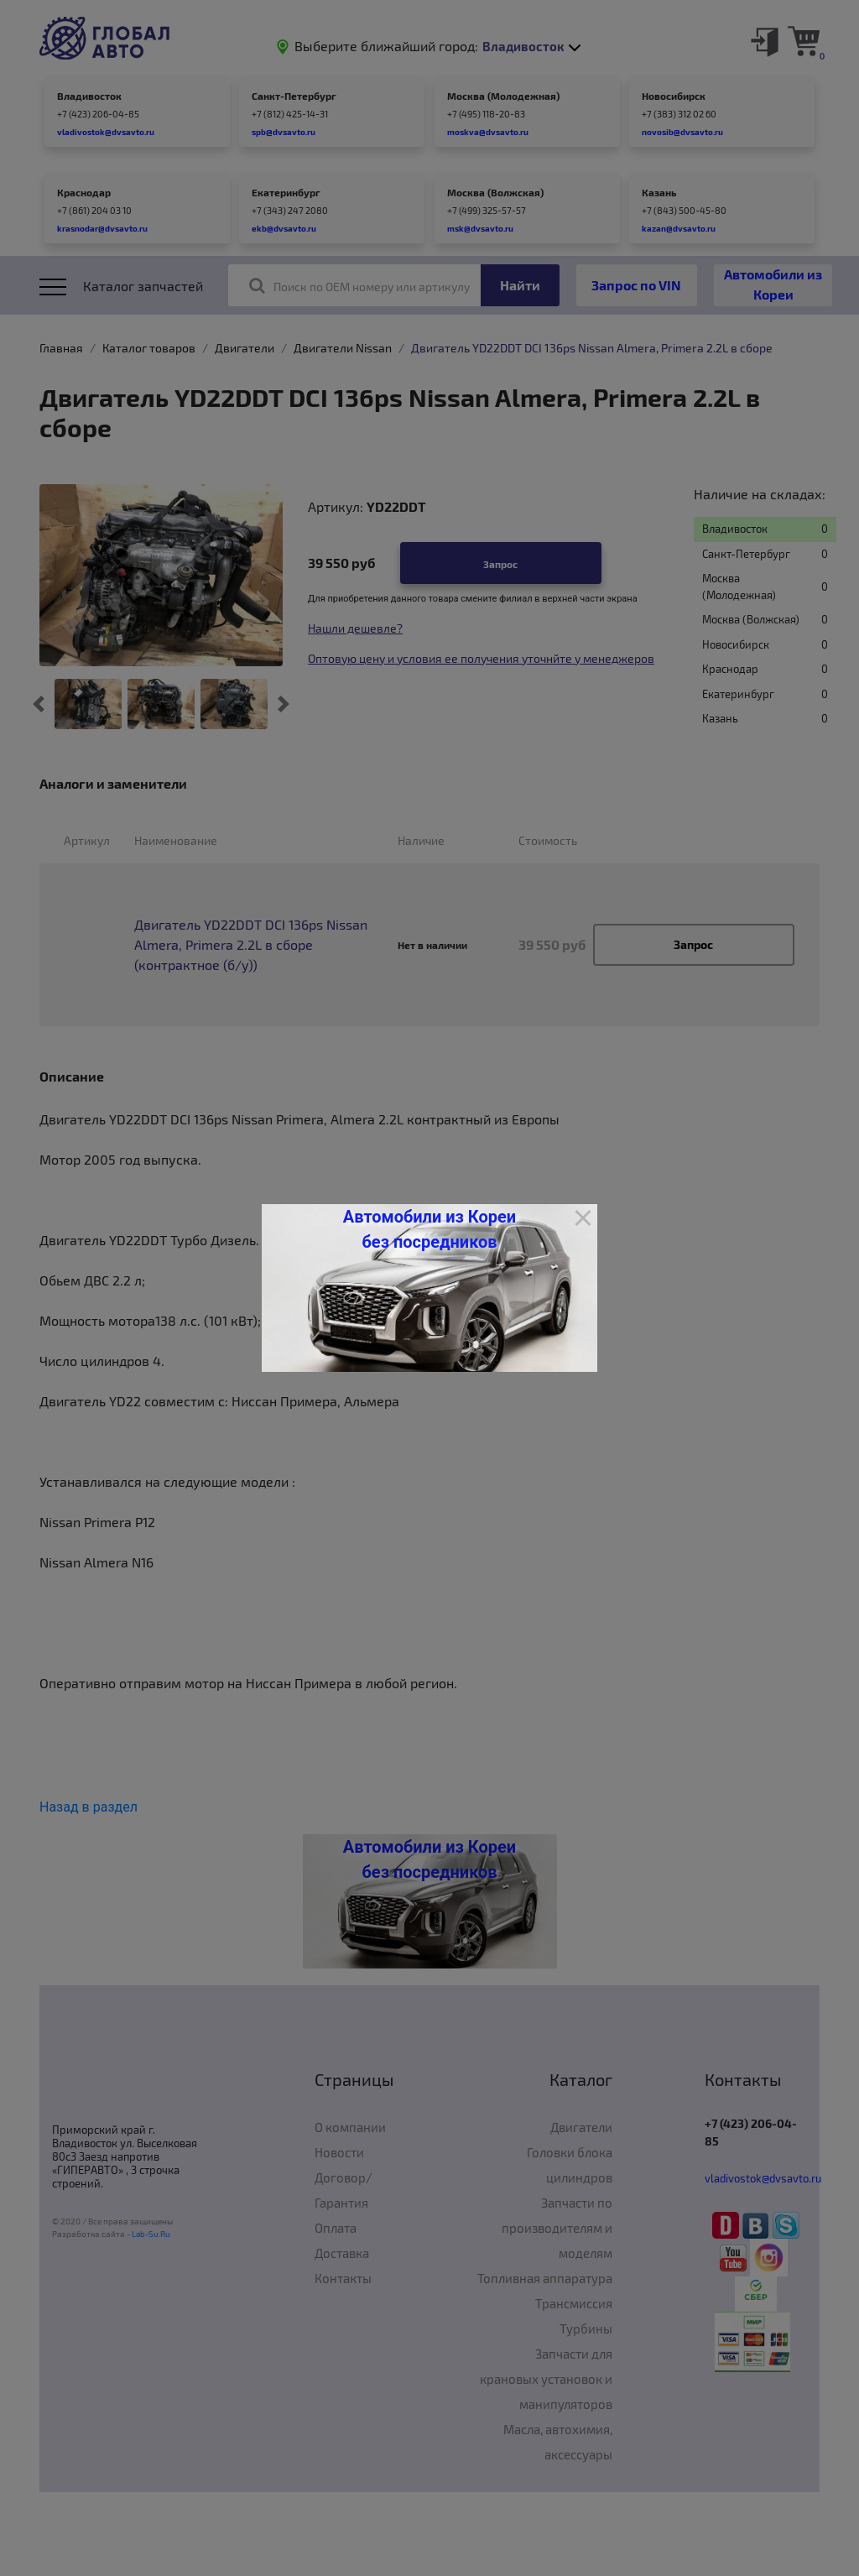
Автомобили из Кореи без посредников (429, 1229)
